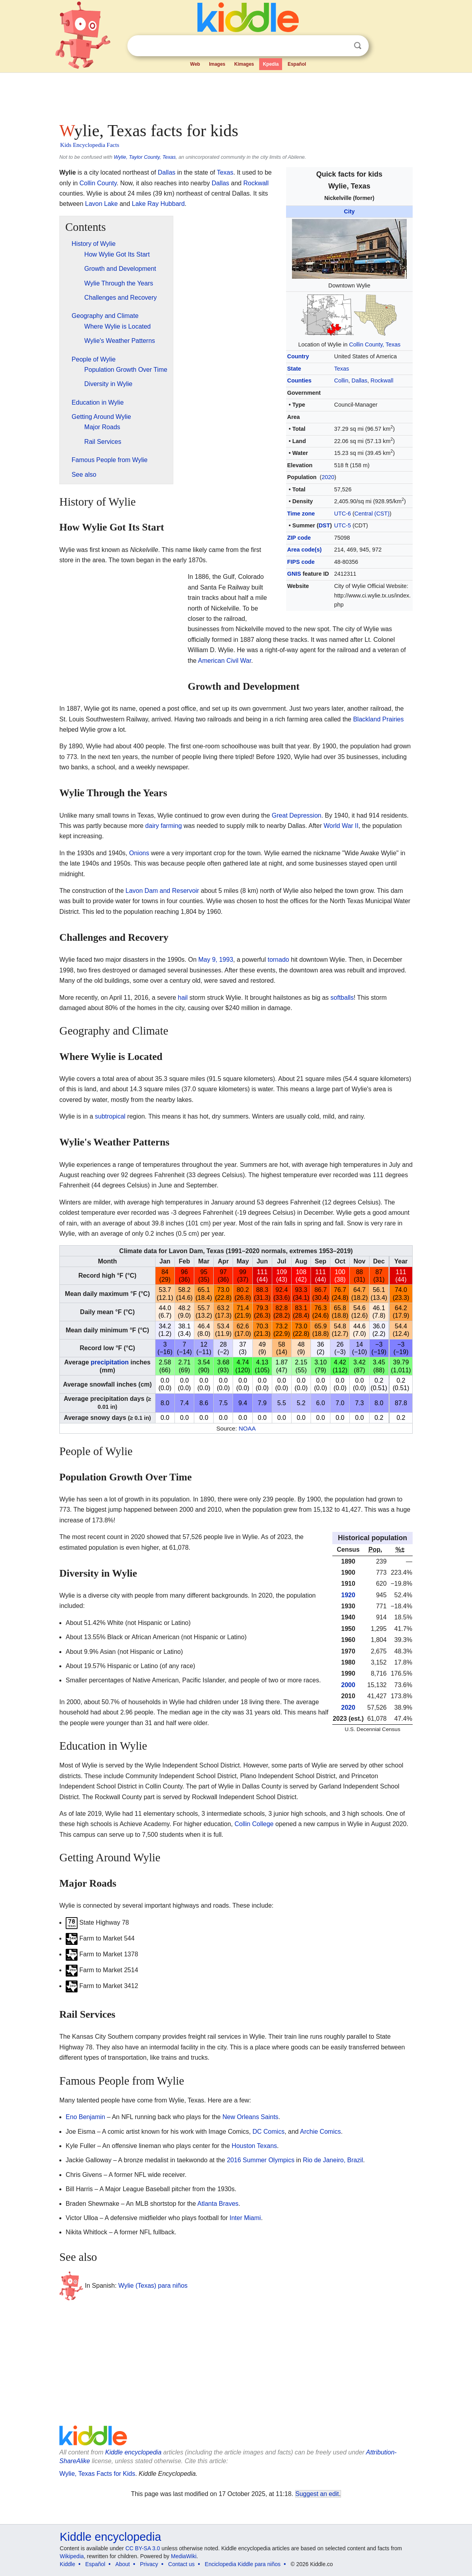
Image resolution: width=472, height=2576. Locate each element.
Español (297, 64)
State (294, 368)
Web (195, 64)
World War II (341, 825)
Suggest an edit (317, 2493)
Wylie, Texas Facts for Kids (97, 2473)
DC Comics (268, 2131)
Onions (139, 853)
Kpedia (271, 64)
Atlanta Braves (218, 2203)
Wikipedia (72, 2556)
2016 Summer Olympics (260, 2160)
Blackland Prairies (378, 719)
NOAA (247, 1428)
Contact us (181, 2564)
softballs (342, 997)
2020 (328, 477)
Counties (299, 380)
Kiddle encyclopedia (133, 2452)
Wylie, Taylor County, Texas (145, 157)
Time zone (301, 513)
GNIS (294, 574)
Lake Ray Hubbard (158, 203)
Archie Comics (320, 2131)
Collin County (98, 183)
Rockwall (382, 380)
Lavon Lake (101, 203)
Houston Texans (254, 2145)
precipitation (110, 1362)
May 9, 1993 (215, 959)
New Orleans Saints (250, 2117)
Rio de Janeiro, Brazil (333, 2160)
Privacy (149, 2564)
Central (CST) (372, 513)
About (123, 2564)
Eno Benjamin (85, 2117)
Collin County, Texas (374, 344)
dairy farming (163, 825)
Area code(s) (304, 549)
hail (183, 997)
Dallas (360, 380)
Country (298, 356)
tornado (278, 959)
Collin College (254, 1824)
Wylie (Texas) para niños (153, 2285)
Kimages (244, 64)
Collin (341, 380)
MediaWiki (184, 2556)
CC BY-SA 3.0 (142, 2548)
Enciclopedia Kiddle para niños (243, 2564)
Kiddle (67, 2564)
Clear (341, 46)
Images (217, 64)
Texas (341, 368)
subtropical (110, 1116)
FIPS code (301, 562)
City (349, 211)
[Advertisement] (235, 95)
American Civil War (224, 660)
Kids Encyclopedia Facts (89, 145)
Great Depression (296, 815)
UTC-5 (342, 525)
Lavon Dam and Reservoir (162, 890)
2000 (348, 1685)
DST (324, 525)
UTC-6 (342, 513)
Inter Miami (245, 2218)
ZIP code (299, 538)
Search (357, 46)
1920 (348, 1595)
